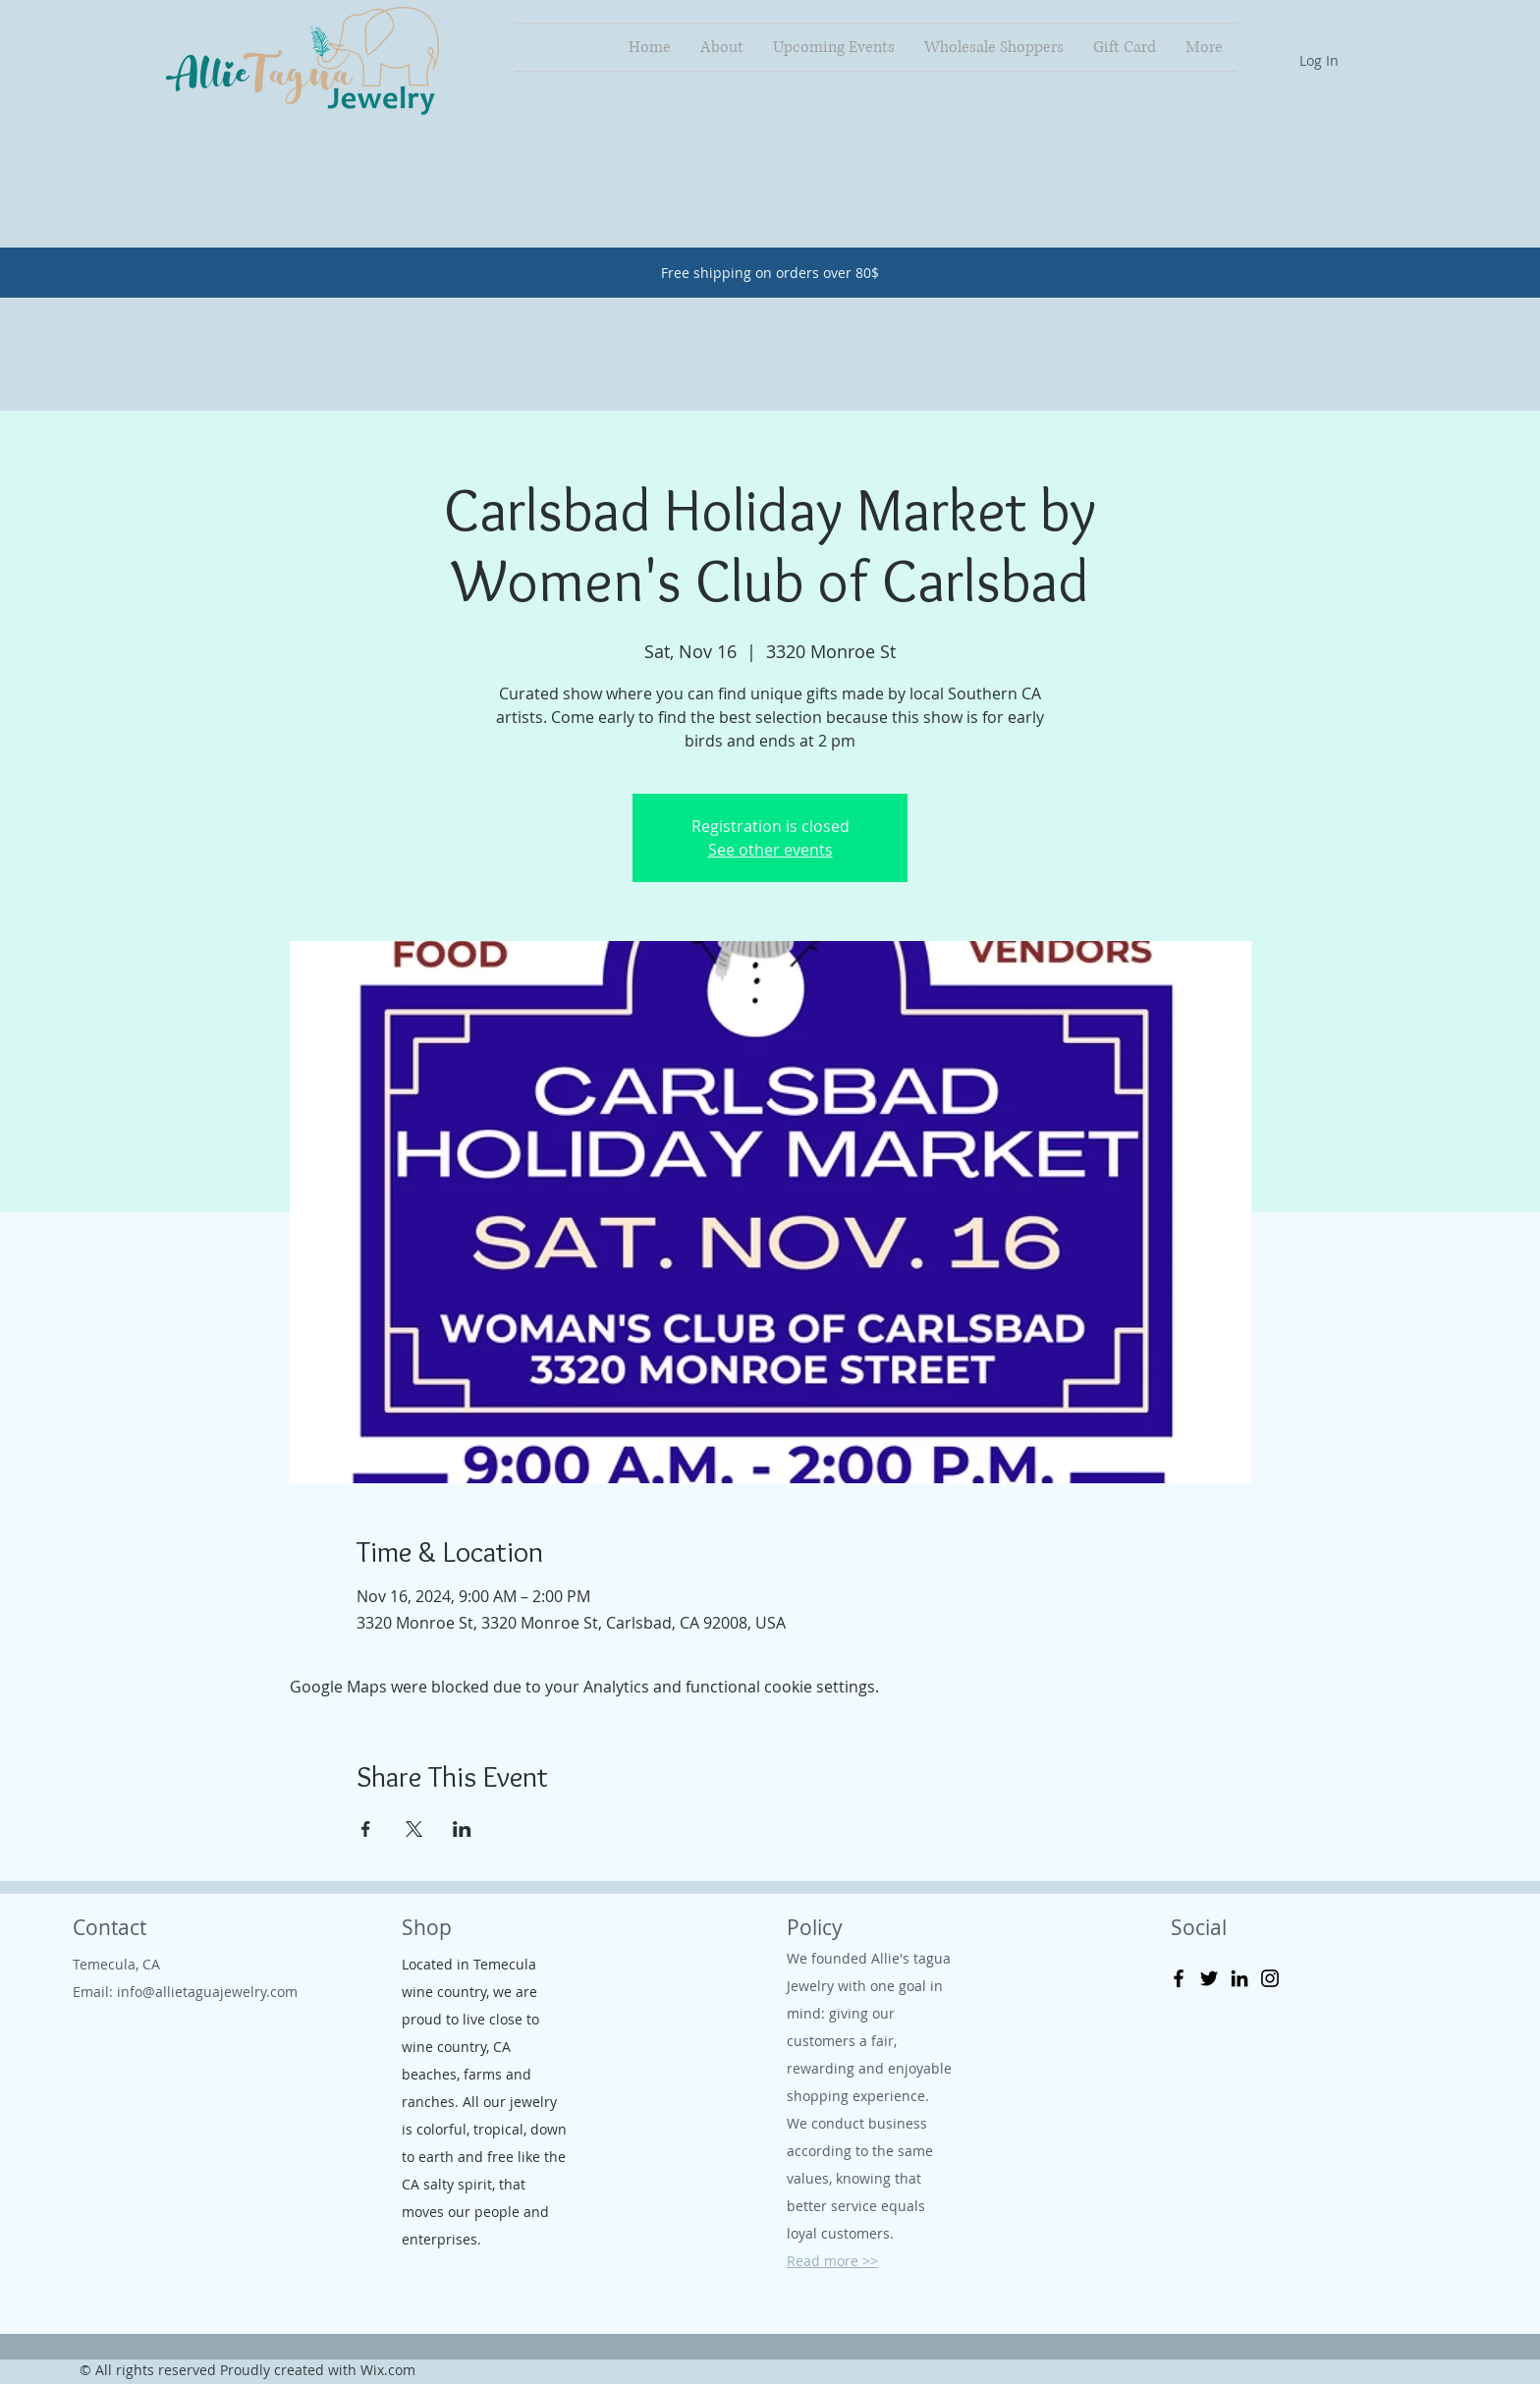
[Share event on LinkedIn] (462, 1829)
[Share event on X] (414, 1829)
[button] (1272, 45)
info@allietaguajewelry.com (207, 1991)
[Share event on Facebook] (366, 1829)
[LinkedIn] (1239, 1978)
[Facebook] (1178, 1978)
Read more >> (832, 2260)
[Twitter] (1209, 1978)
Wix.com (387, 2369)
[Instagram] (1270, 1978)
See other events (770, 849)
